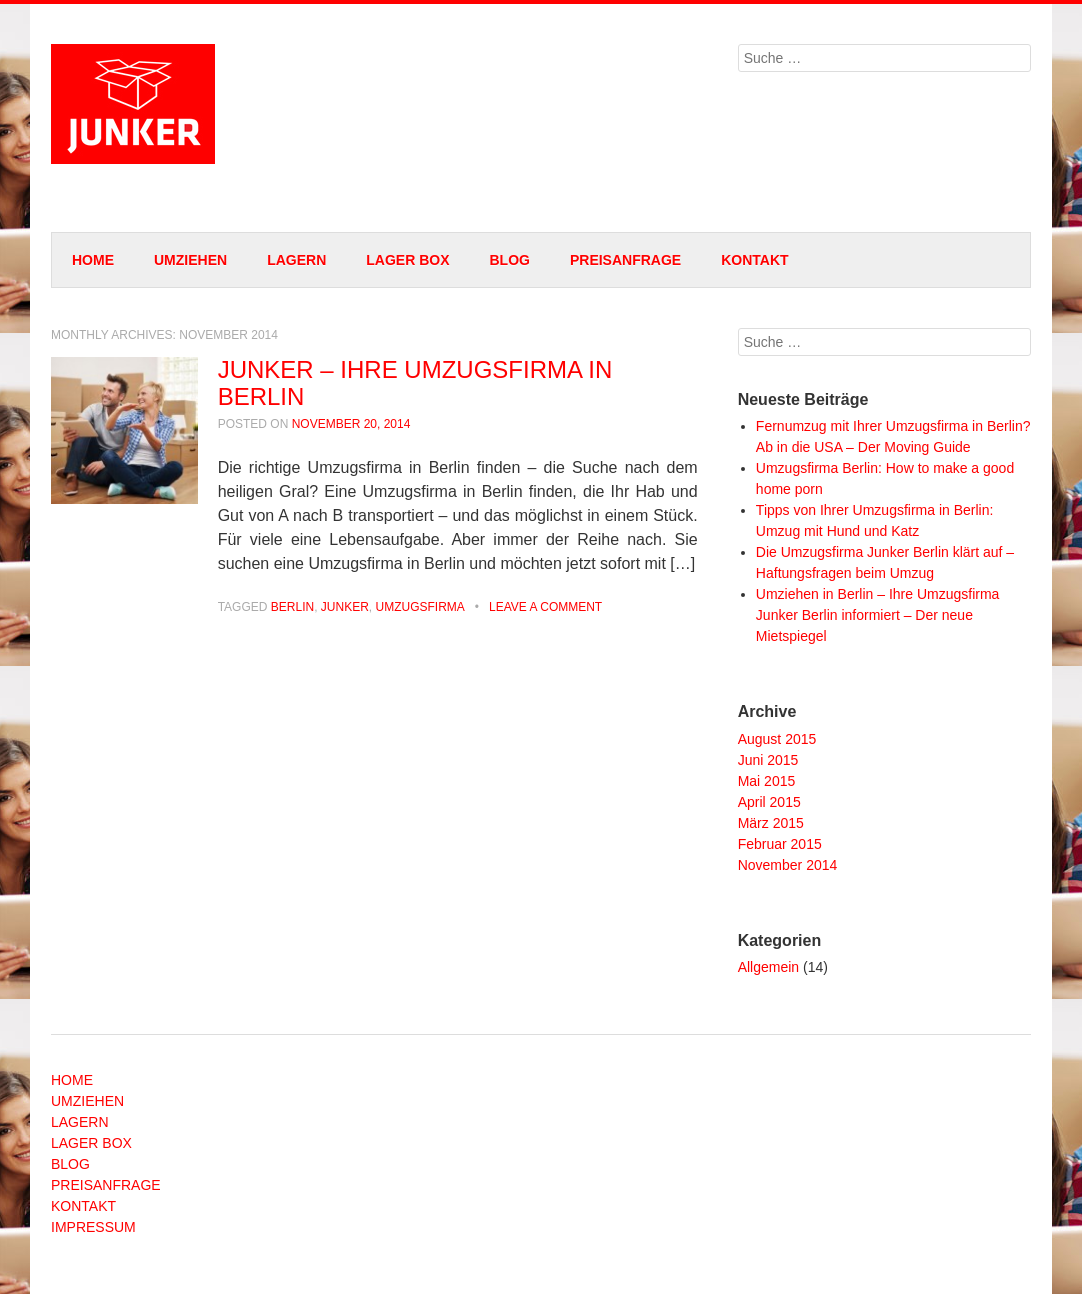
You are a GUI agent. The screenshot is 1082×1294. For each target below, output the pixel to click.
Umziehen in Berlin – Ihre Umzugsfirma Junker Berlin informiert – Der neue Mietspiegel (878, 615)
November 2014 (788, 865)
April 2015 (769, 802)
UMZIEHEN (190, 260)
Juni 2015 (768, 760)
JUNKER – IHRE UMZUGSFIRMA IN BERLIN (415, 382)
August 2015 (777, 739)
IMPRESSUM (93, 1227)
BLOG (509, 260)
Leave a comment (545, 607)
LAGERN (296, 260)
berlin (292, 607)
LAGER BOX (407, 260)
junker (345, 607)
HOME (93, 260)
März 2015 (771, 823)
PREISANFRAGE (625, 260)
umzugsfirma (420, 607)
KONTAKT (754, 260)
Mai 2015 (767, 781)
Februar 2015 (780, 844)
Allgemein (768, 967)
